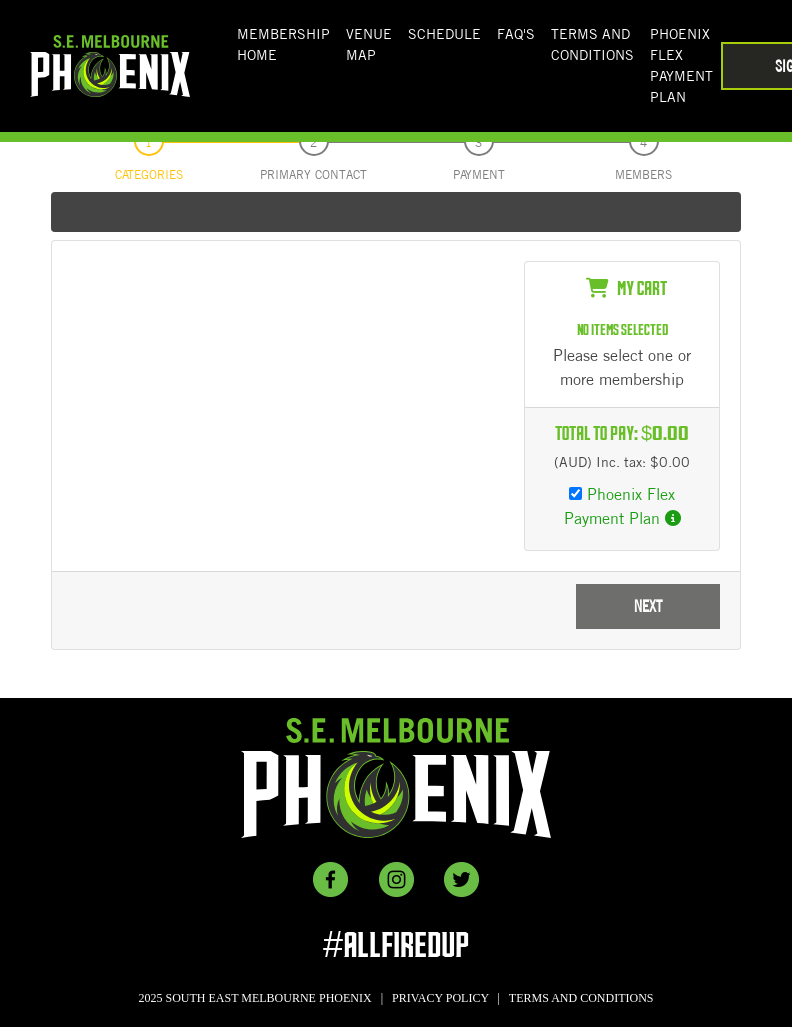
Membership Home (283, 44)
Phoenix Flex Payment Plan (681, 65)
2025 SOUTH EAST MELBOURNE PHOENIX (255, 998)
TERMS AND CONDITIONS (581, 998)
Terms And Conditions (592, 44)
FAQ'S (516, 34)
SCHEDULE (444, 34)
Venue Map (369, 44)
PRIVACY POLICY (440, 998)
